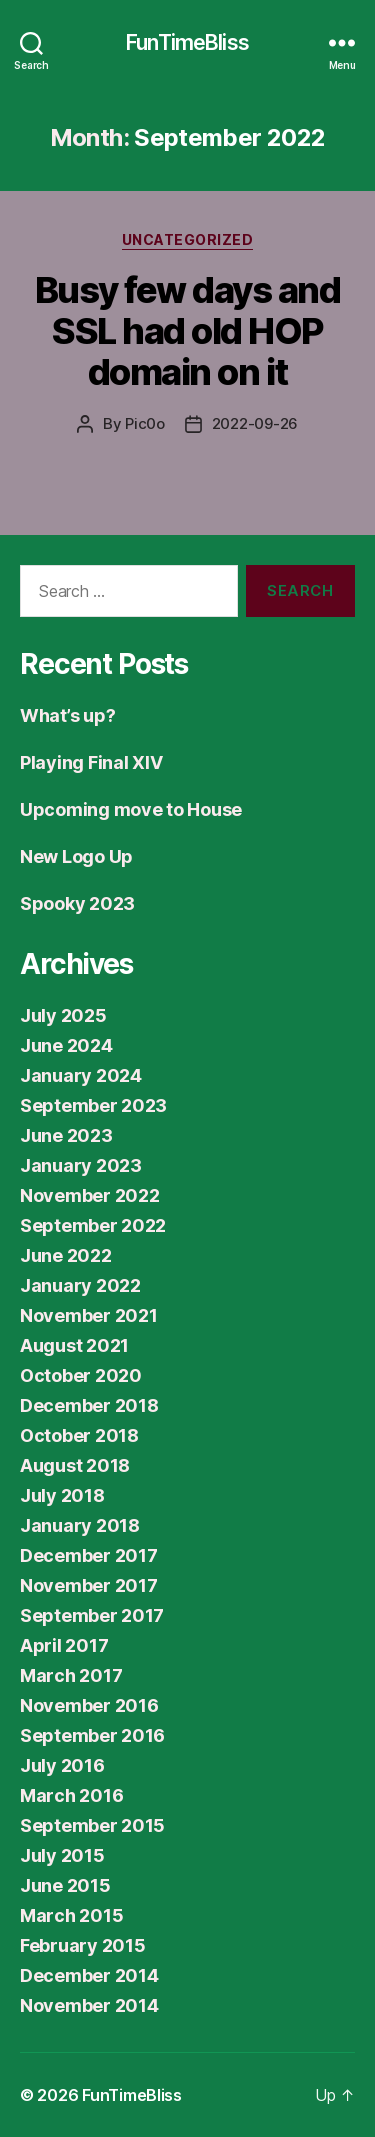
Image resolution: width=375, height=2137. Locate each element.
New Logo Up (76, 856)
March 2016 (71, 1795)
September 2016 (92, 1735)
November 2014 (89, 2005)
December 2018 (89, 1405)
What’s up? (67, 715)
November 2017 (89, 1585)
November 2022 (90, 1195)
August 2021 (74, 1345)
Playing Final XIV (91, 762)
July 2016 (62, 1765)
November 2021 (89, 1315)
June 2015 (65, 1885)
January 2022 (80, 1285)
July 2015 (62, 1855)
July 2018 (62, 1495)
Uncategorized (188, 239)
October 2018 (79, 1435)
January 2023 (81, 1165)
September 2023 (93, 1105)
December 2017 (89, 1555)
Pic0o (145, 423)
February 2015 (83, 1945)
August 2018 (75, 1465)
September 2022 (93, 1225)
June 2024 (66, 1045)
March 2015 (71, 1915)
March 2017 (71, 1675)
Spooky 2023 (77, 903)
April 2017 (64, 1645)
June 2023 (66, 1135)
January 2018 (80, 1525)
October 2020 (81, 1375)
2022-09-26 (255, 423)
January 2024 (81, 1075)
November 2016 (89, 1705)
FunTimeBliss (187, 42)
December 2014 (89, 1975)
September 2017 (92, 1615)
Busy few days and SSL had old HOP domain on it (188, 331)
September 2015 (92, 1825)
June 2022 (66, 1255)
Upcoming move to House (131, 809)
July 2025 (63, 1015)
